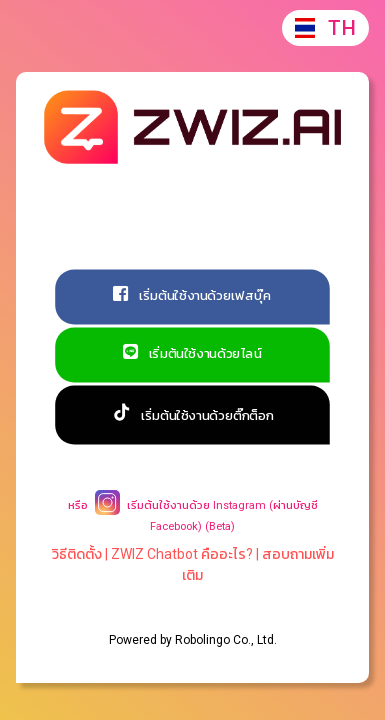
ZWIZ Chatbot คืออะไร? (182, 554)
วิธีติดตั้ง (77, 554)
